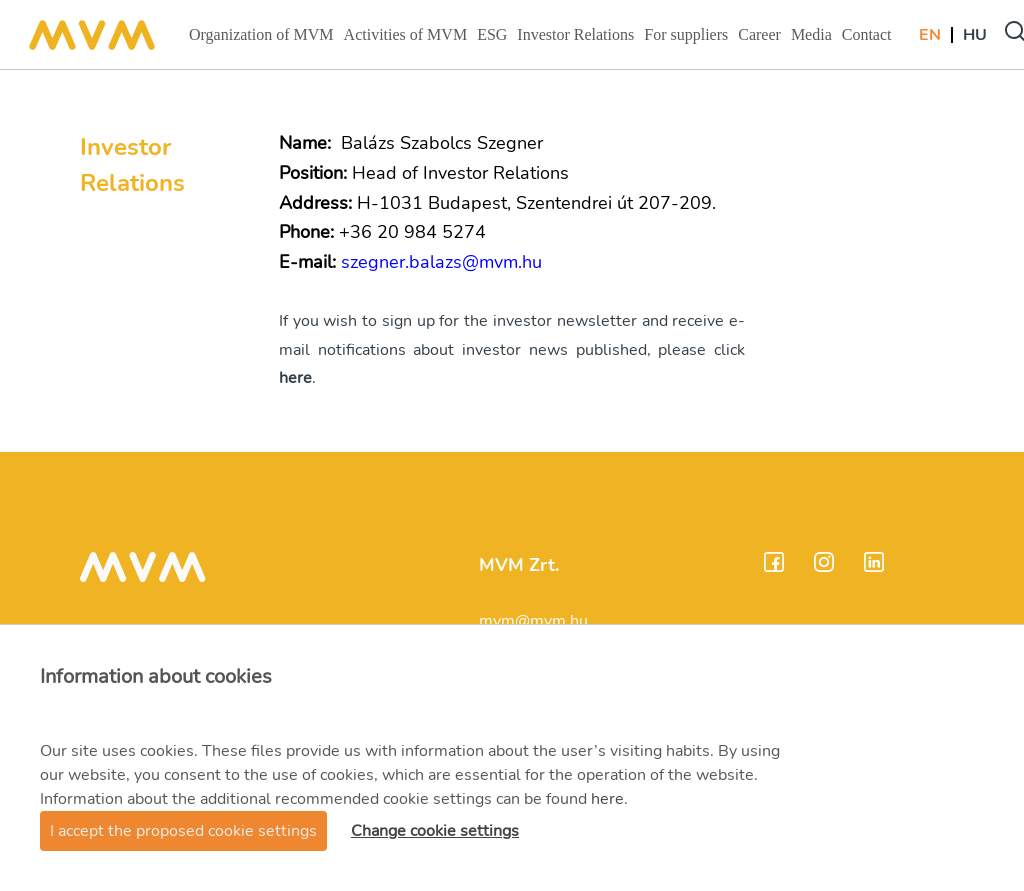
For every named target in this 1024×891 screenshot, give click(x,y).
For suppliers (685, 40)
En (930, 35)
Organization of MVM (261, 40)
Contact (869, 40)
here (607, 799)
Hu (975, 35)
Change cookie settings (435, 831)
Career (761, 40)
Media (813, 40)
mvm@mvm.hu (533, 621)
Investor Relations (575, 40)
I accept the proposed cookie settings (183, 831)
